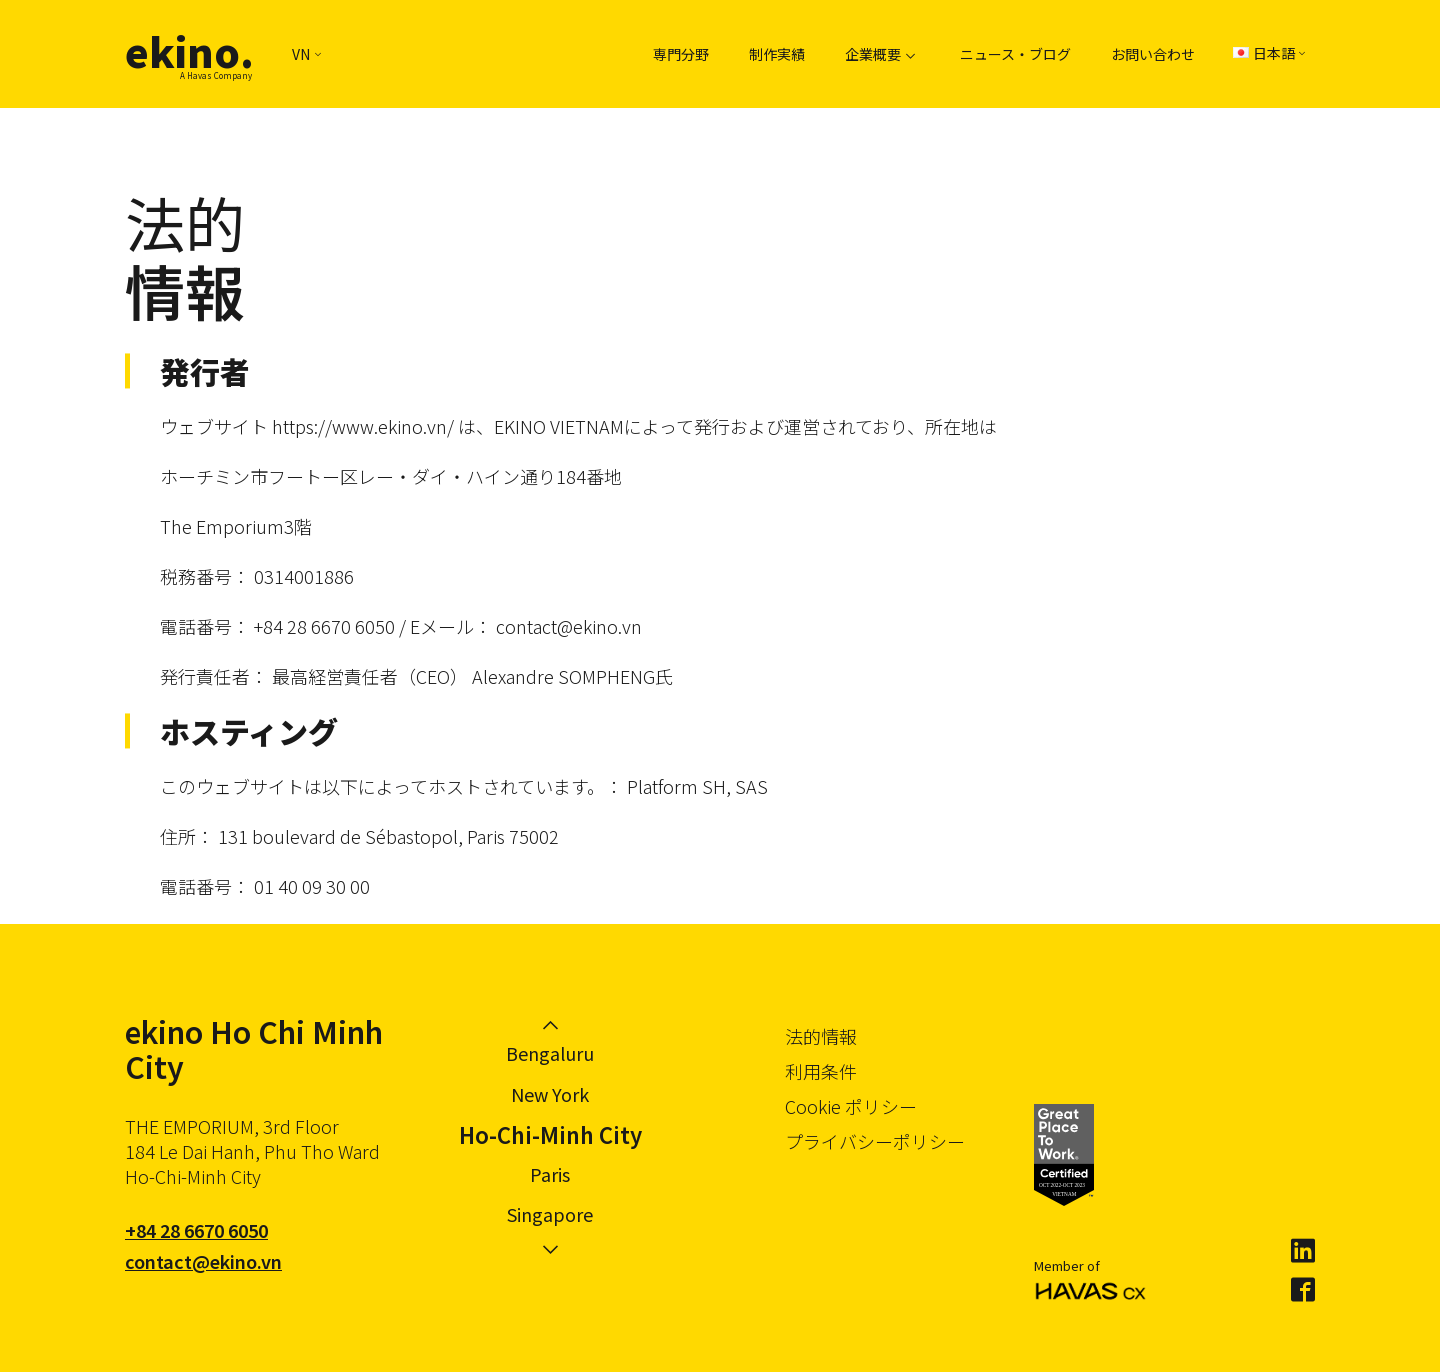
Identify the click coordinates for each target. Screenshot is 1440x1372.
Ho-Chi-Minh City (550, 1134)
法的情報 (821, 1036)
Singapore (550, 1214)
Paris (550, 1174)
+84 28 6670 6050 (196, 1230)
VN (306, 54)
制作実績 (777, 54)
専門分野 (681, 54)
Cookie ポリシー (851, 1106)
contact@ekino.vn (203, 1261)
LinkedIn (1303, 1251)
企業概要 (873, 54)
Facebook (1303, 1290)
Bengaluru (550, 1053)
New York (550, 1094)
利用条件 (821, 1071)
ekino (189, 51)
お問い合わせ (1153, 54)
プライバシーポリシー (875, 1141)
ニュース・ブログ (1015, 54)
